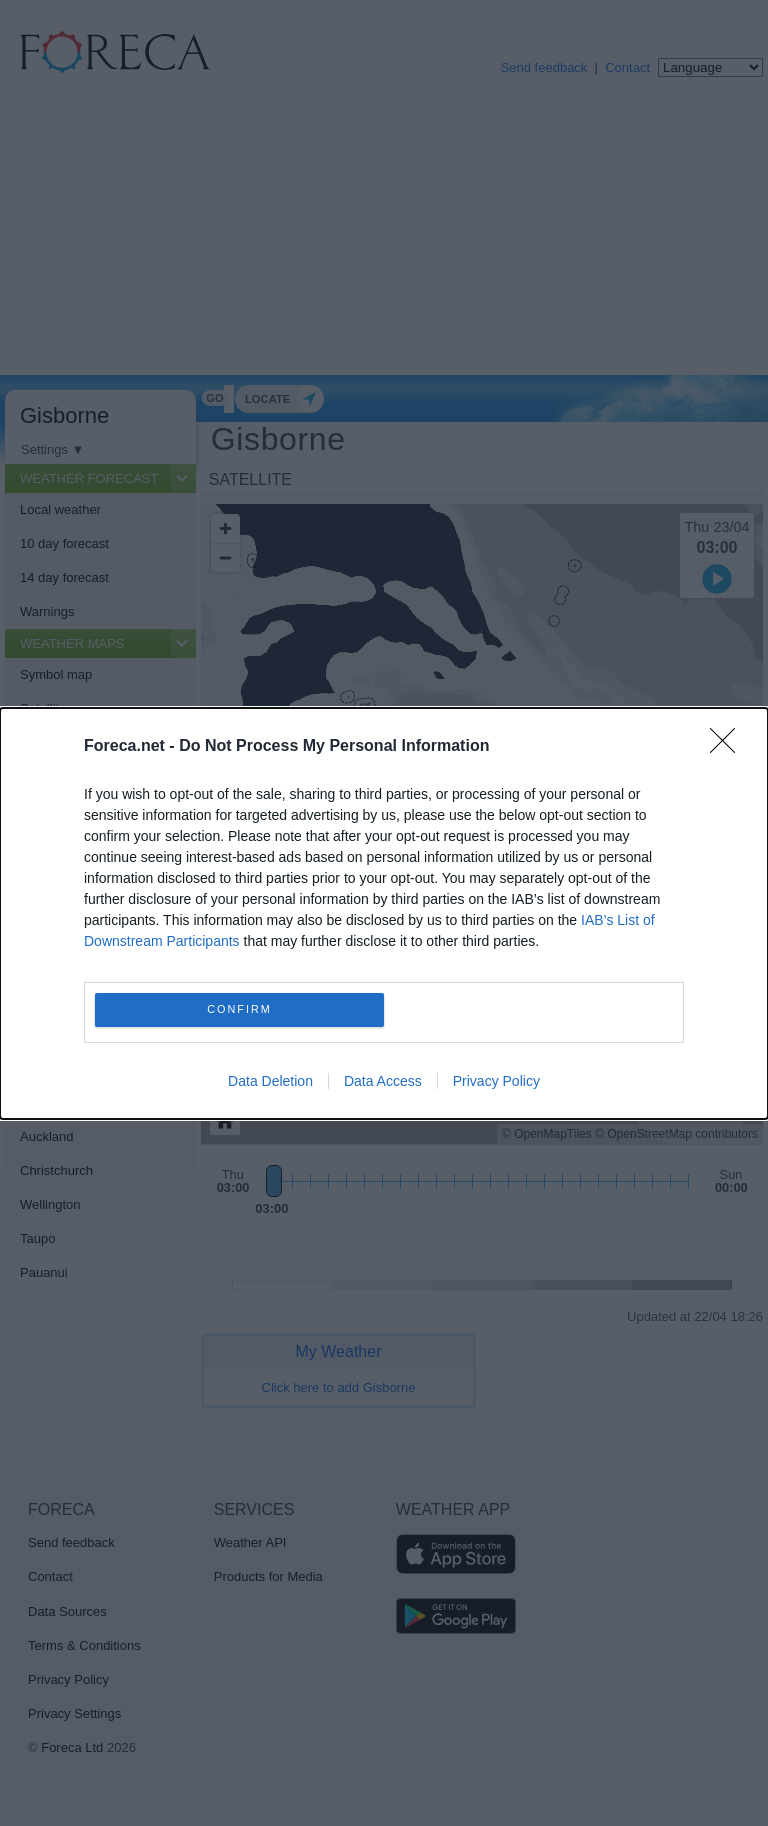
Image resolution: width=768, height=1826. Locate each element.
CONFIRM (239, 1009)
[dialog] (384, 913)
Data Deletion (270, 1081)
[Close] (729, 747)
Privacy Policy (496, 1081)
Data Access (383, 1081)
